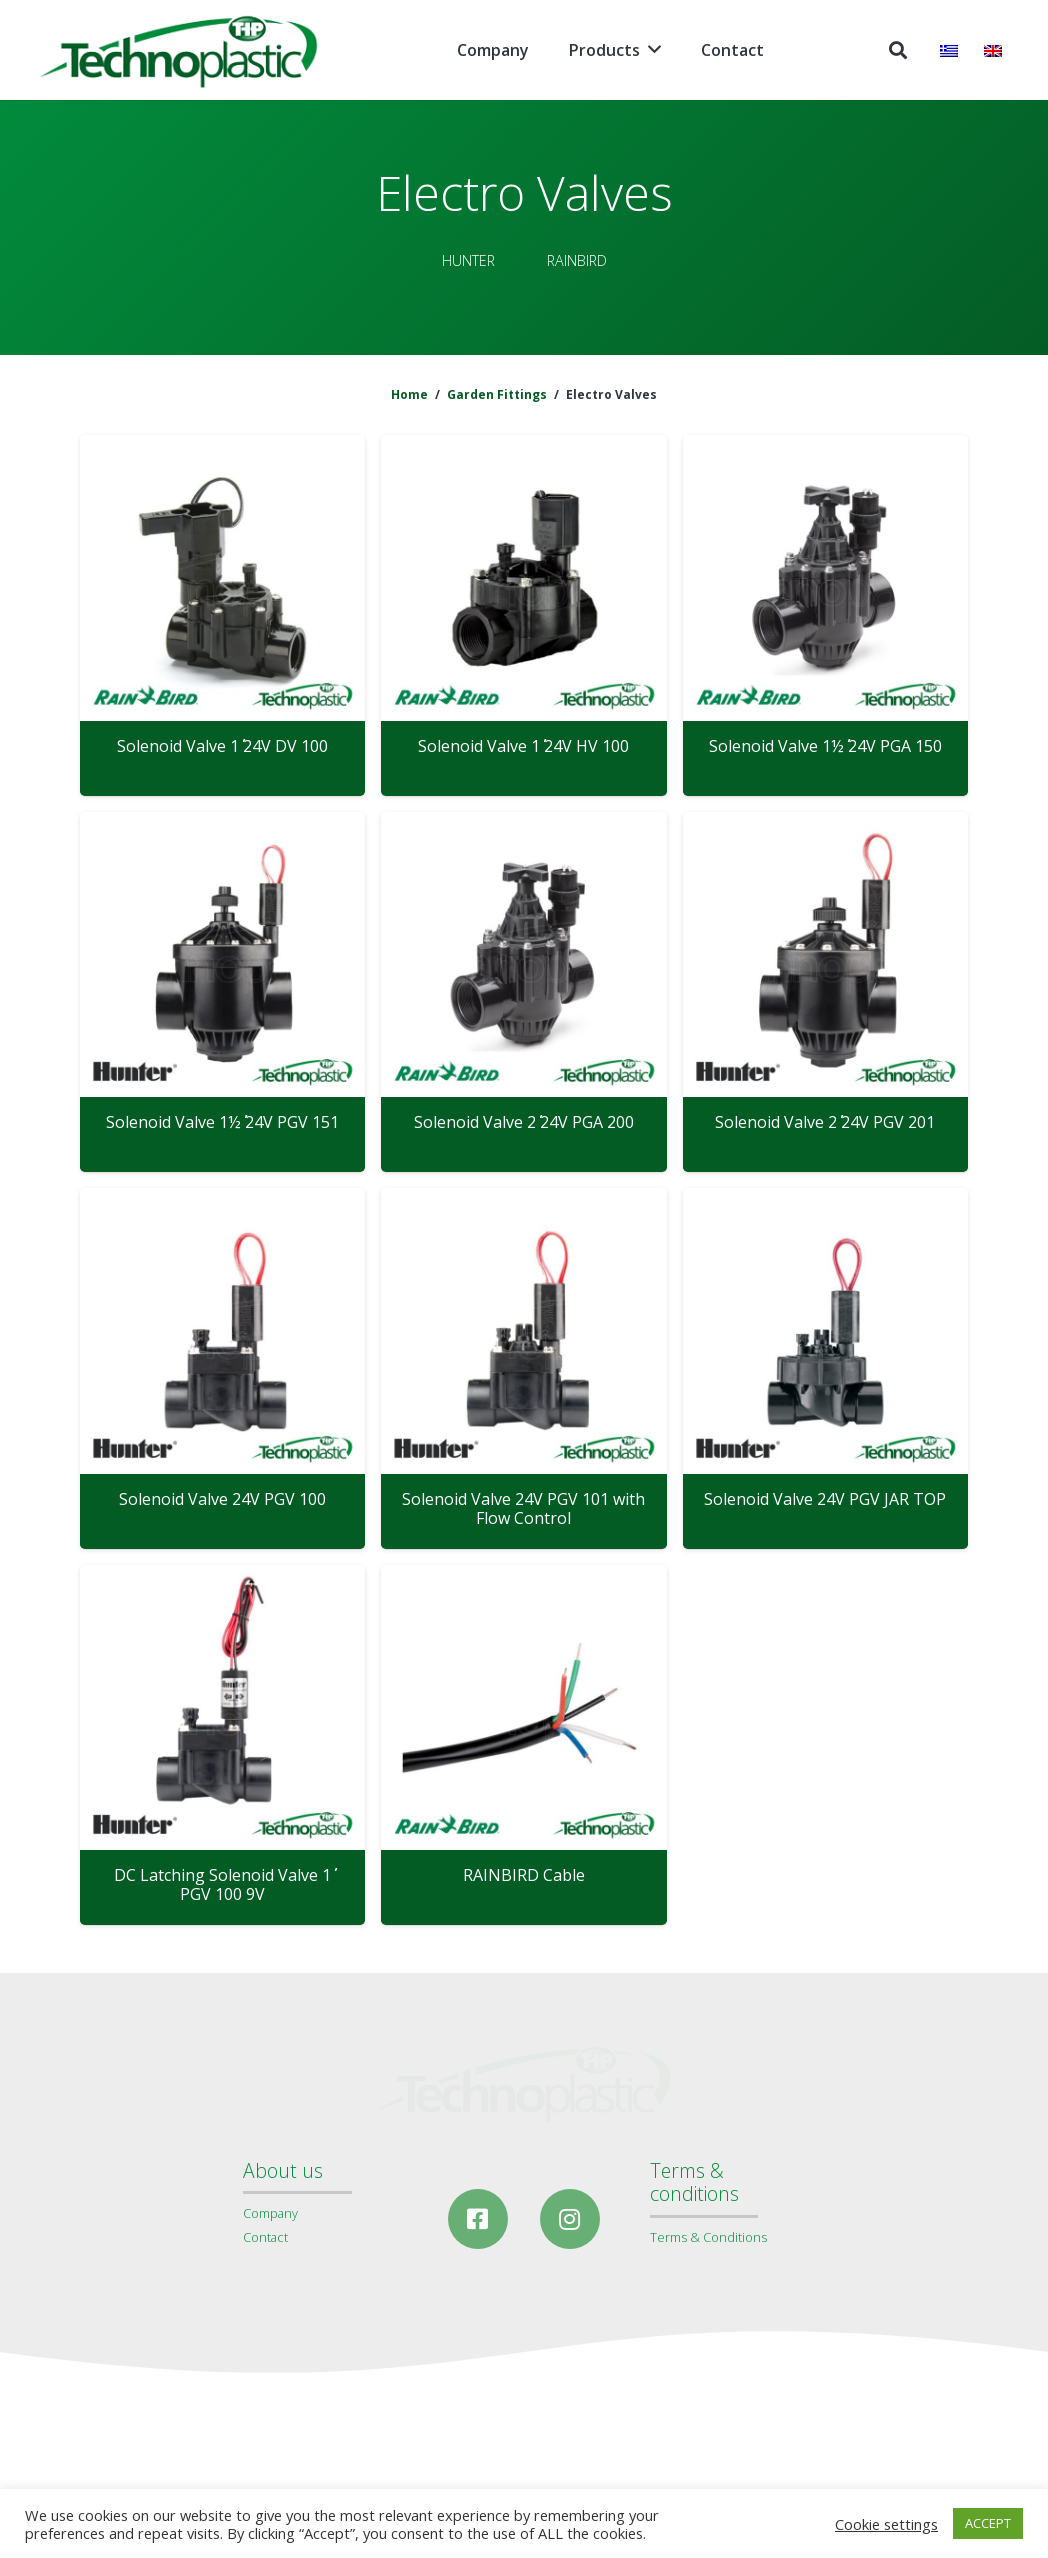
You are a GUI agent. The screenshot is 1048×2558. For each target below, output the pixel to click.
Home (409, 394)
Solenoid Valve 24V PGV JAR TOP (825, 1499)
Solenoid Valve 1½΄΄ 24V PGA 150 (825, 746)
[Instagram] (570, 2219)
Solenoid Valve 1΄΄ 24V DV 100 (222, 746)
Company (270, 2213)
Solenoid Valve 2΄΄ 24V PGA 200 (524, 1122)
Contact (265, 2237)
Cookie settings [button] (886, 2524)
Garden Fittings (497, 394)
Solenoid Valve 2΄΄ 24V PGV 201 (825, 1122)
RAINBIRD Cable (524, 1875)
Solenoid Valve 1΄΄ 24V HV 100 (523, 746)
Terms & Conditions (708, 2237)
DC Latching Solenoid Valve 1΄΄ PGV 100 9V (222, 1884)
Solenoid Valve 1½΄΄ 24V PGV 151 (222, 1122)
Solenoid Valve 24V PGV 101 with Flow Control (523, 1508)
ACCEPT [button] (988, 2523)
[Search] (898, 50)
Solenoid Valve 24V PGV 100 (222, 1499)
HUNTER (468, 260)
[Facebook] (478, 2219)
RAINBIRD (577, 260)
